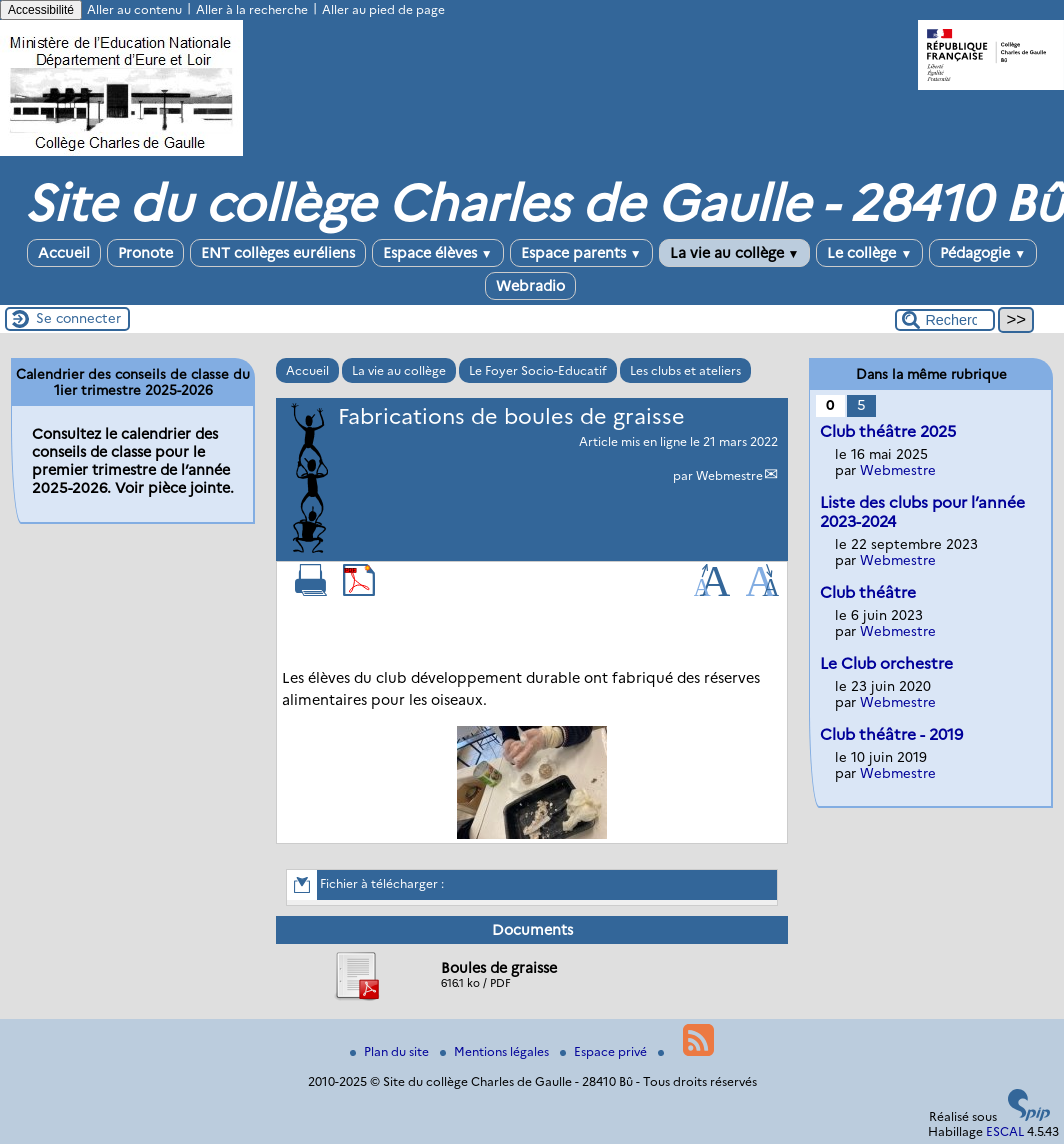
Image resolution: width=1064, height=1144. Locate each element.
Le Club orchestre (886, 663)
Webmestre (729, 475)
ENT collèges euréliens (278, 253)
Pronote (145, 253)
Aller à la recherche (252, 9)
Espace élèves (438, 253)
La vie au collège (735, 253)
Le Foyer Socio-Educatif (538, 370)
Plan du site (391, 1051)
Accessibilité (41, 10)
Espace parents (581, 253)
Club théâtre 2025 (888, 431)
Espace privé (605, 1051)
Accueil (64, 253)
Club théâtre (868, 592)
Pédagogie (983, 253)
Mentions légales (496, 1051)
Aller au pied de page (383, 9)
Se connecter (78, 318)
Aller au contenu (134, 9)
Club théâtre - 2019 (891, 734)
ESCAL (1005, 1131)
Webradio (530, 286)
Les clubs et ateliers (685, 370)
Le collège (869, 253)
